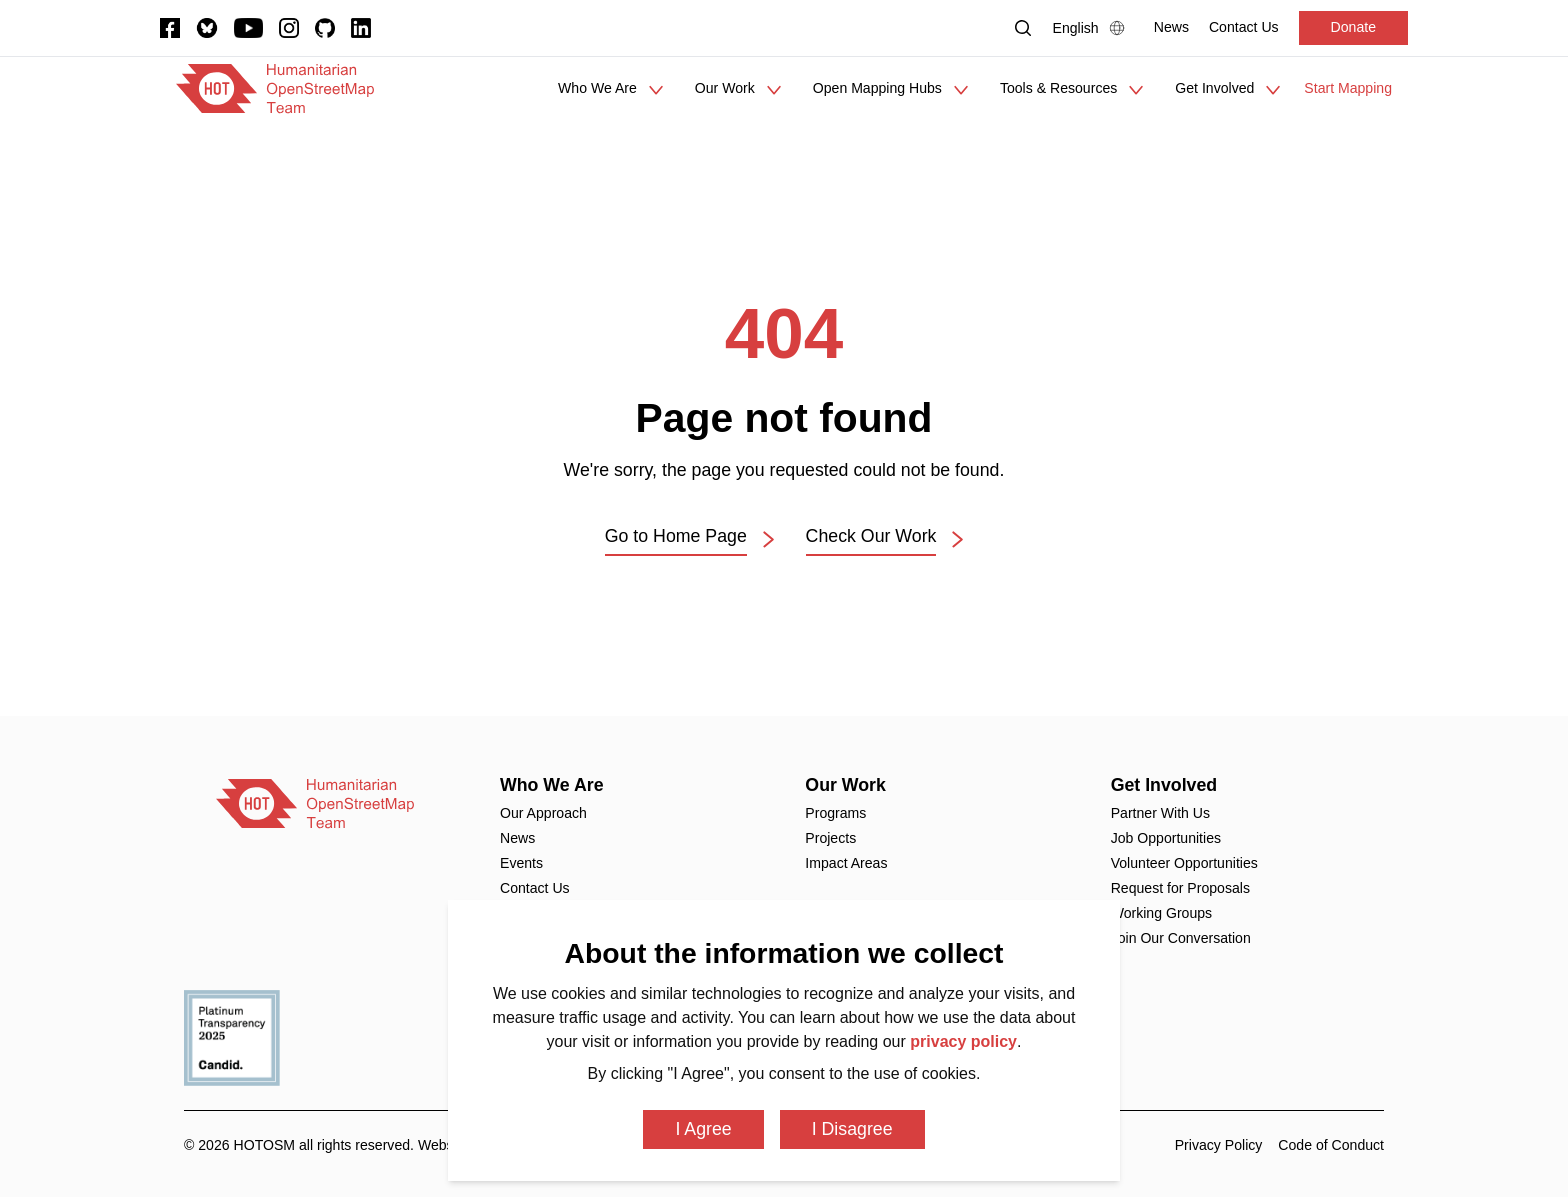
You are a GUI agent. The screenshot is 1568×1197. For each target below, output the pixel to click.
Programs (835, 813)
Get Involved (1164, 785)
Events (521, 863)
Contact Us (535, 888)
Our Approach (543, 813)
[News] (1171, 27)
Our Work (845, 785)
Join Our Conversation (1181, 938)
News (517, 838)
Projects (830, 838)
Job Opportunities (1166, 838)
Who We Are (552, 785)
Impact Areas (846, 863)
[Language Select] (1093, 28)
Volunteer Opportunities (1184, 863)
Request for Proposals (1180, 888)
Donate (1353, 27)
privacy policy (963, 1041)
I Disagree (852, 1129)
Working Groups (1161, 913)
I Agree (703, 1129)
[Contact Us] (1244, 27)
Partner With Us (1160, 813)
